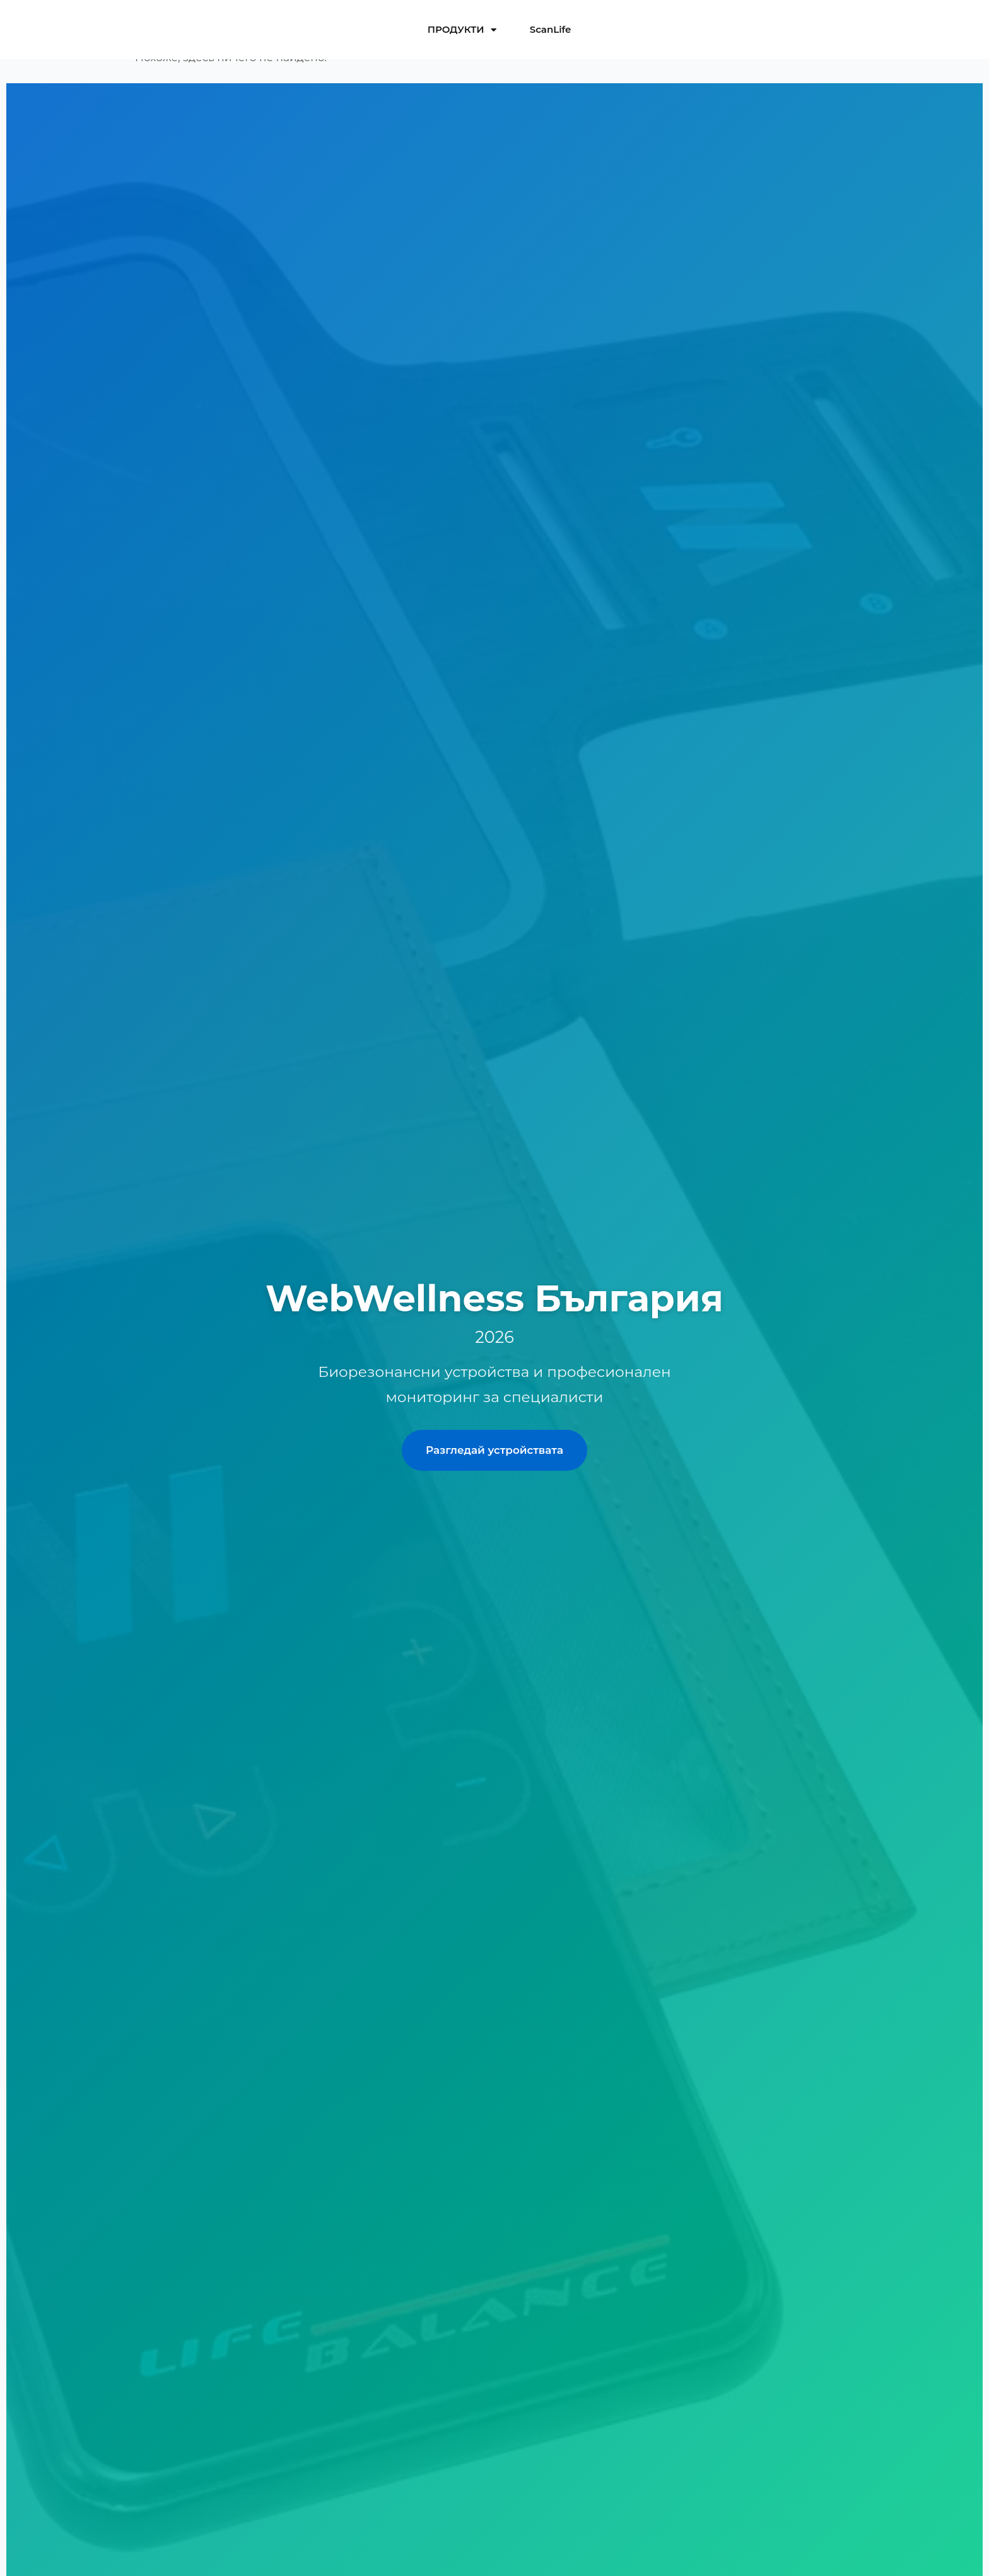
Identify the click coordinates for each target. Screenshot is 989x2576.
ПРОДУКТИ (462, 30)
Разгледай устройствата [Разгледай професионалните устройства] (494, 1450)
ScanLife (550, 29)
